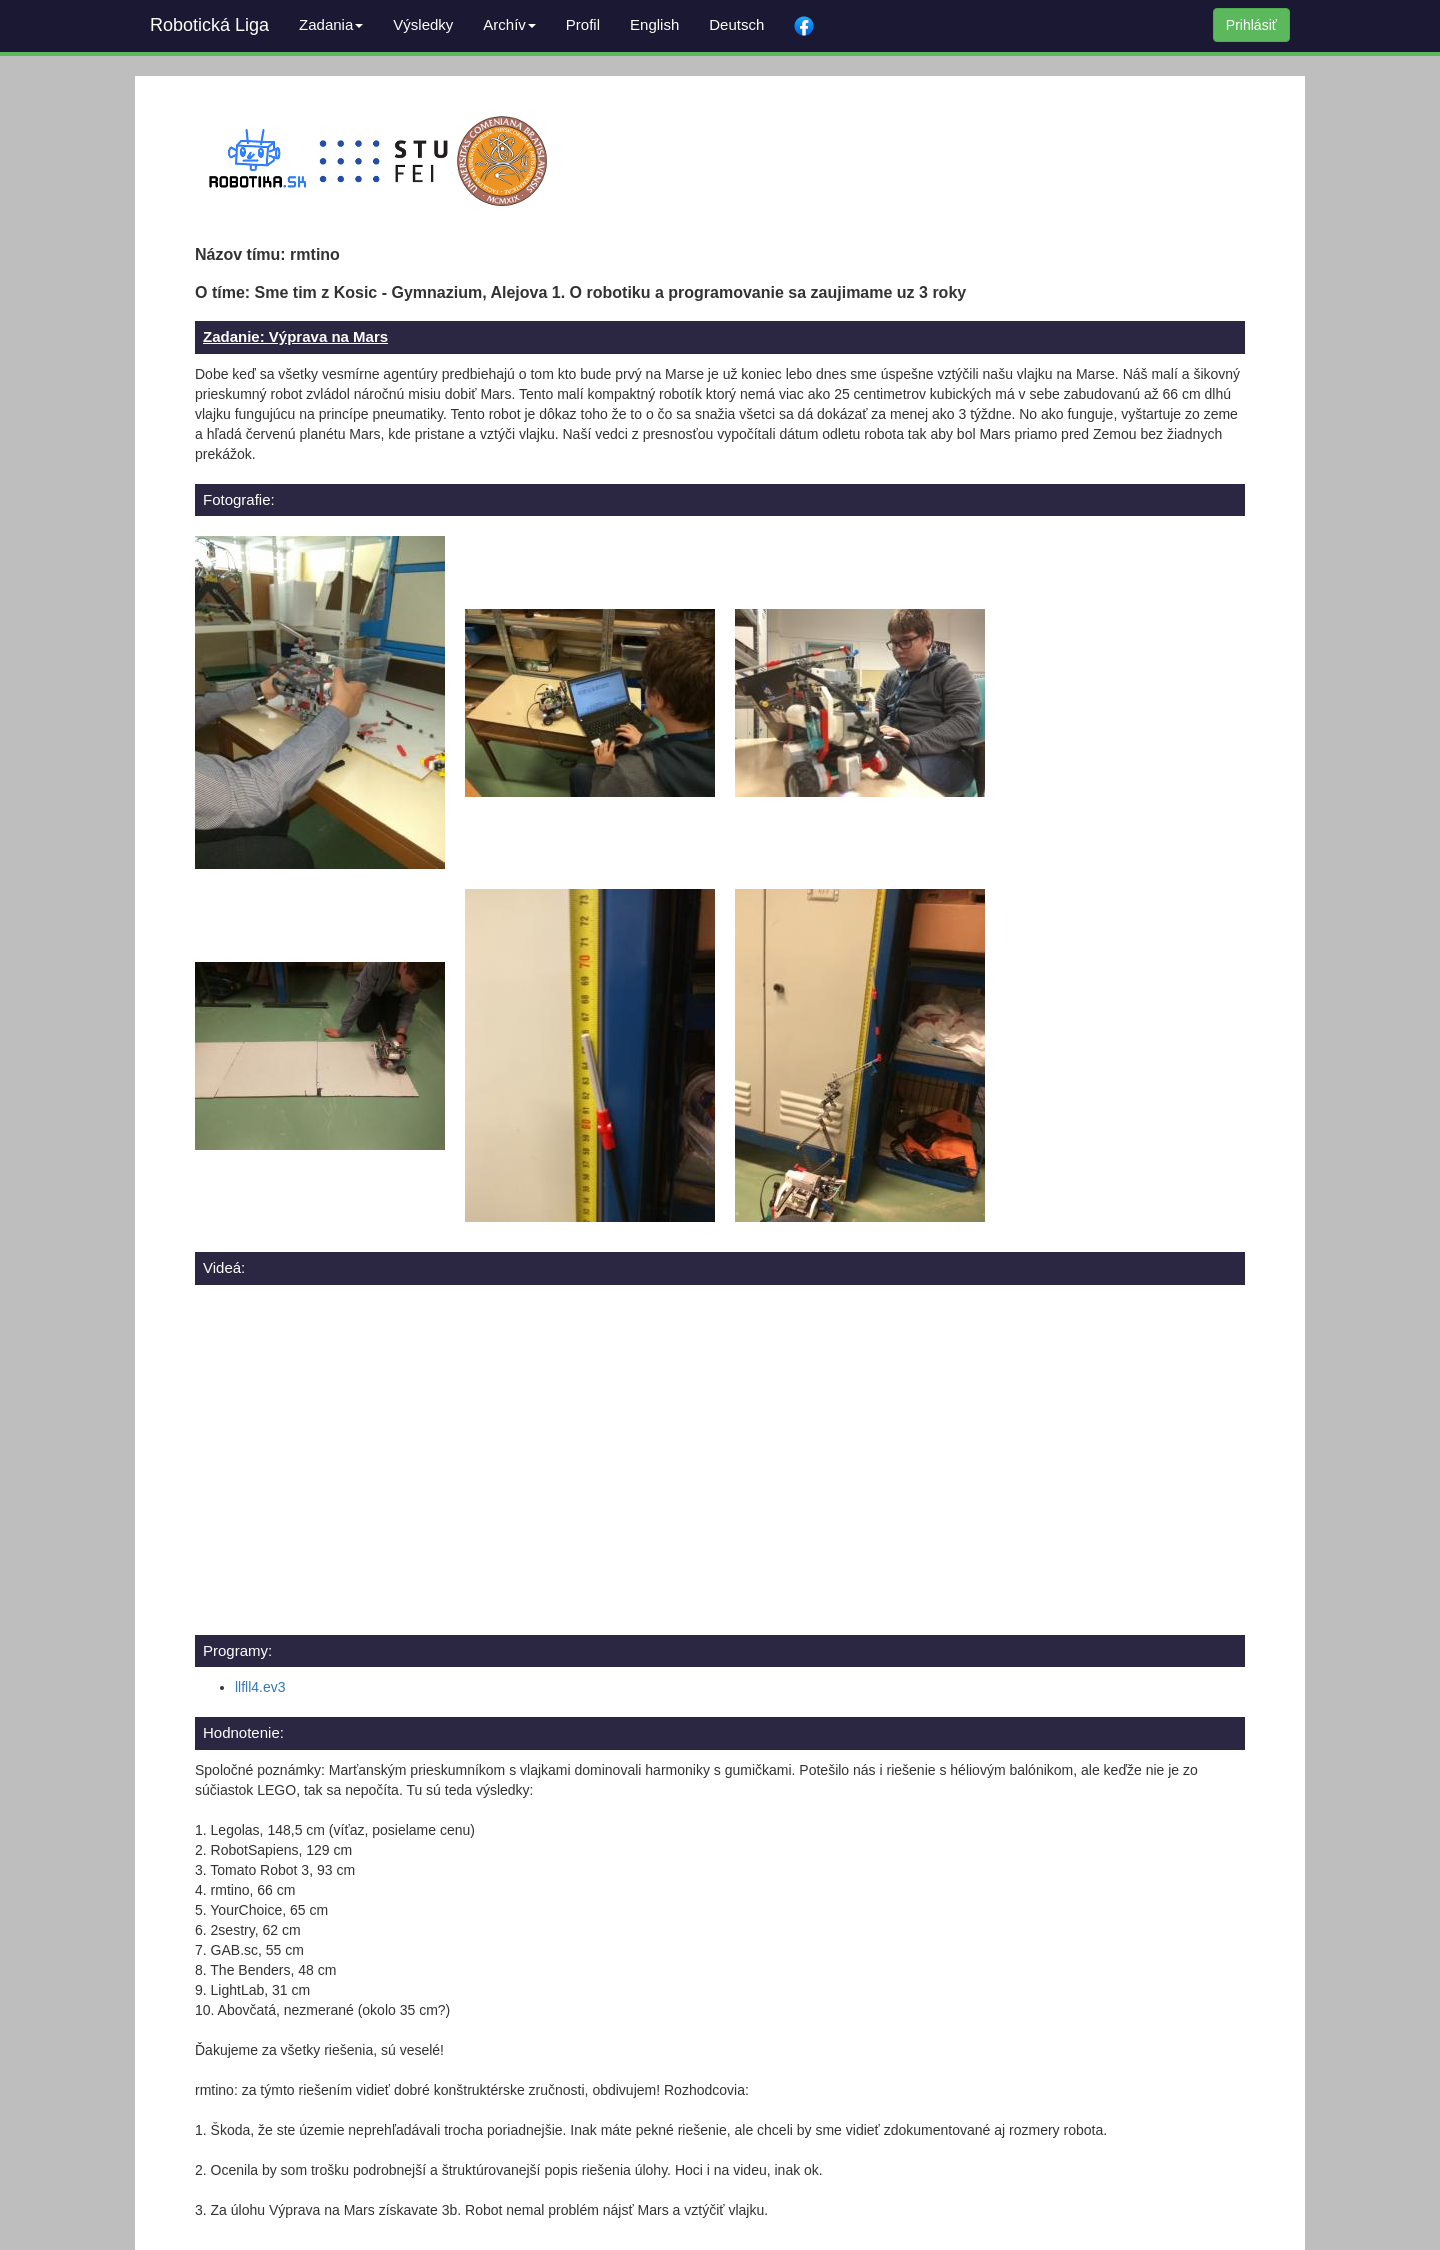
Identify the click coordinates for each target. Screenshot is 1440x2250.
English (654, 24)
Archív (509, 24)
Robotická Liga (209, 25)
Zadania (331, 24)
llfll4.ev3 (260, 1687)
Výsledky (423, 24)
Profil (583, 24)
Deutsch (736, 24)
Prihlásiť (1251, 25)
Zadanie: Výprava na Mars (295, 336)
